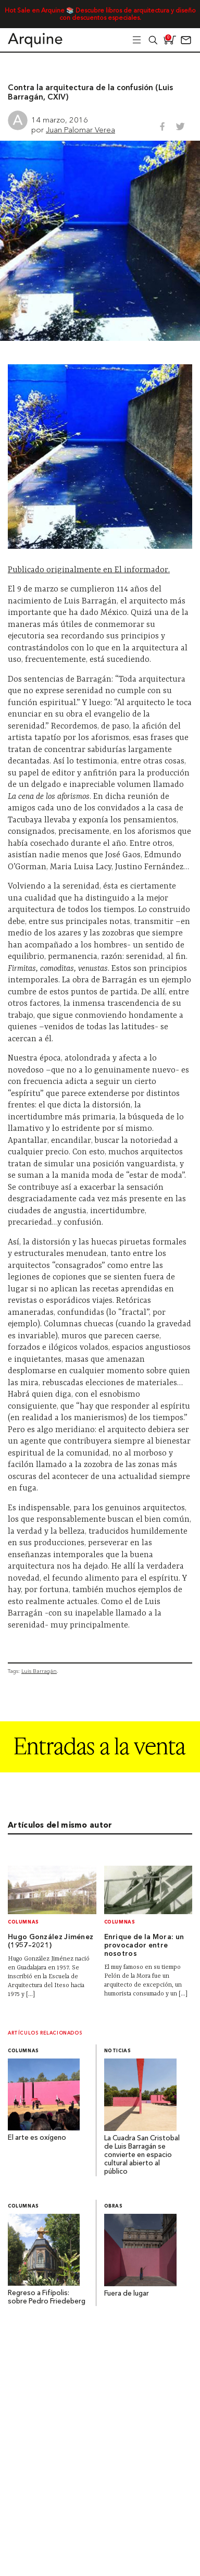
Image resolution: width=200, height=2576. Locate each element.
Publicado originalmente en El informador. (89, 570)
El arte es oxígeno (37, 2138)
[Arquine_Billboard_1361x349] (100, 1769)
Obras (113, 2206)
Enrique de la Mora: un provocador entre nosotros (144, 1945)
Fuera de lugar (126, 2293)
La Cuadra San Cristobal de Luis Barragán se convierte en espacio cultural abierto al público (142, 2155)
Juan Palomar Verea (80, 129)
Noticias (117, 2051)
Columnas (23, 1922)
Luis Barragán (39, 1671)
